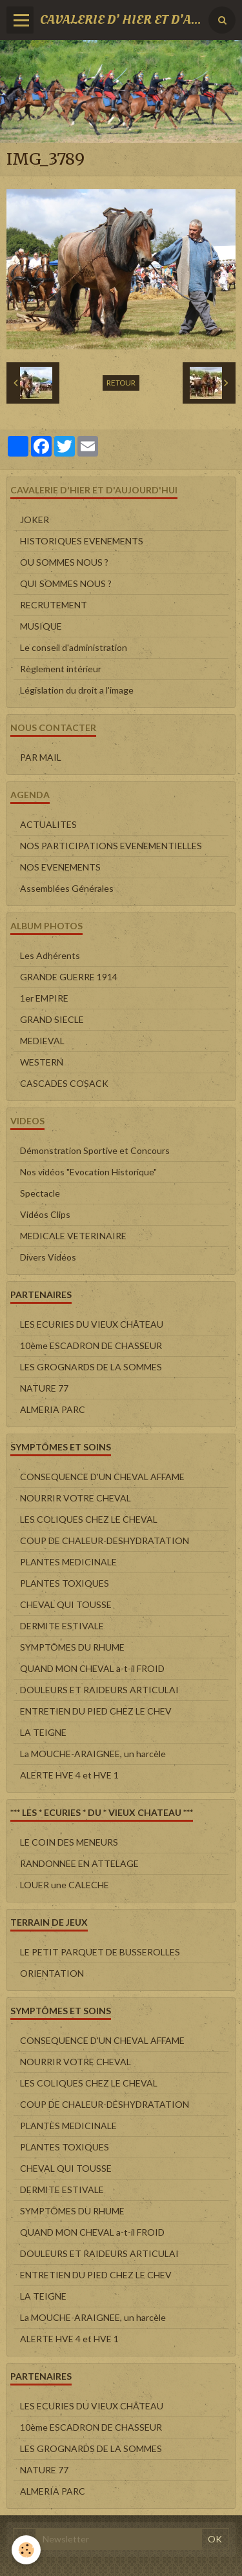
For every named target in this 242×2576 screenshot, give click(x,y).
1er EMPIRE (44, 998)
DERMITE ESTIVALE (62, 1625)
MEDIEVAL (42, 1040)
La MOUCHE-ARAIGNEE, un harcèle (93, 1753)
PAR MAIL (40, 757)
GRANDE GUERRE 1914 (68, 976)
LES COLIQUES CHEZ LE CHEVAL (88, 1519)
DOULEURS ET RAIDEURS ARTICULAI (99, 1689)
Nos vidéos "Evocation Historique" (88, 1171)
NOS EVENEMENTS (60, 866)
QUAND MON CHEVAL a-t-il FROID (92, 1668)
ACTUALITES (48, 824)
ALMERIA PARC (52, 1409)
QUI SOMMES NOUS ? (66, 583)
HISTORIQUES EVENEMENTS (81, 540)
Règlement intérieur (60, 668)
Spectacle (40, 1193)
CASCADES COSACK (64, 1083)
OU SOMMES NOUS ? (64, 562)
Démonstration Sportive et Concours (95, 1150)
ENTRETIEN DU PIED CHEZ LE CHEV (96, 1710)
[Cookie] (26, 2549)
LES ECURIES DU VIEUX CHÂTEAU (91, 1324)
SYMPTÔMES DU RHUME (72, 1647)
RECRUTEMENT (53, 604)
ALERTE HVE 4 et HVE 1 (69, 1774)
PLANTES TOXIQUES (64, 1583)
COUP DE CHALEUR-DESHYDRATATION (104, 1540)
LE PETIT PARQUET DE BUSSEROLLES (100, 1951)
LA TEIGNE (43, 1732)
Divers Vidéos (48, 1257)
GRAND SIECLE (52, 1019)
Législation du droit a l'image (77, 690)
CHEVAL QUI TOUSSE (66, 1604)
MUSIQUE (41, 626)
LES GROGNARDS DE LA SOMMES (91, 1366)
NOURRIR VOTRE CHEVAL (75, 1497)
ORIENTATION (52, 1973)
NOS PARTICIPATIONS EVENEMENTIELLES (111, 845)
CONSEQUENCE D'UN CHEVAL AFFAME (102, 1476)
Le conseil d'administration (73, 647)
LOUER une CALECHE (64, 1884)
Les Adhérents (50, 955)
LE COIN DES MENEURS (69, 1842)
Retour (121, 382)
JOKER (34, 519)
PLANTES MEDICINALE (68, 1561)
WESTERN (41, 1061)
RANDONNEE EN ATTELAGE (79, 1863)
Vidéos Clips (45, 1214)
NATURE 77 (44, 1388)
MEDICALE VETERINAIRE (73, 1235)
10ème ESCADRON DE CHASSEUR (91, 1345)
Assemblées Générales (67, 888)
